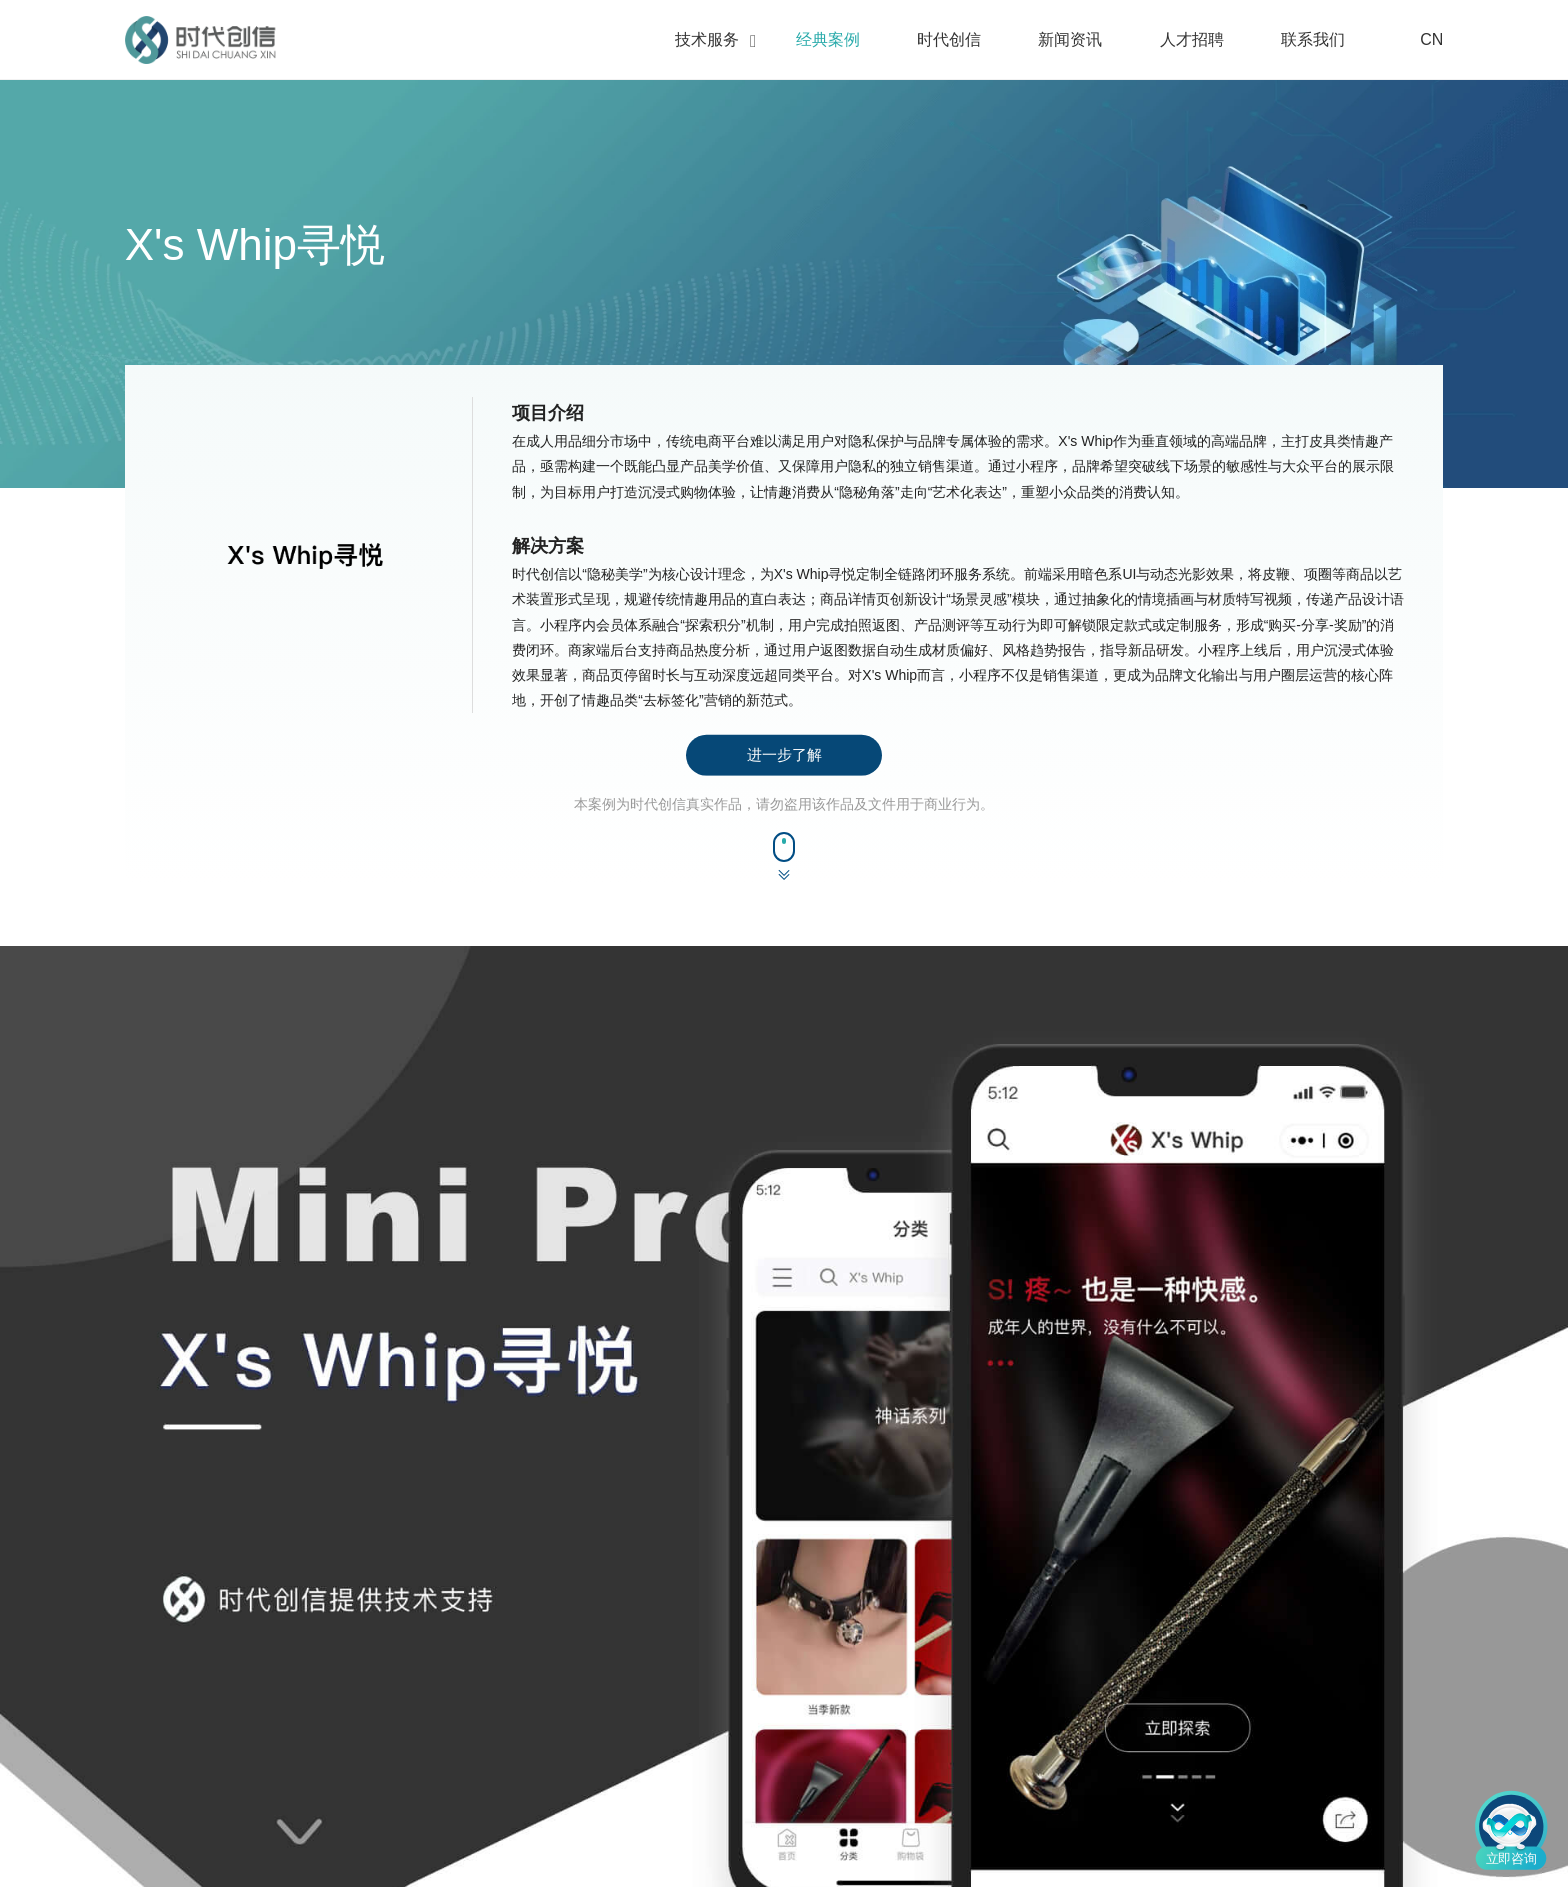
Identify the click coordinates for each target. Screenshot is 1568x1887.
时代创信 (949, 39)
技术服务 (707, 39)
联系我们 (1313, 39)
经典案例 (828, 39)
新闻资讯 (1070, 39)
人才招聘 (1192, 39)
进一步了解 (784, 755)
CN (1420, 40)
